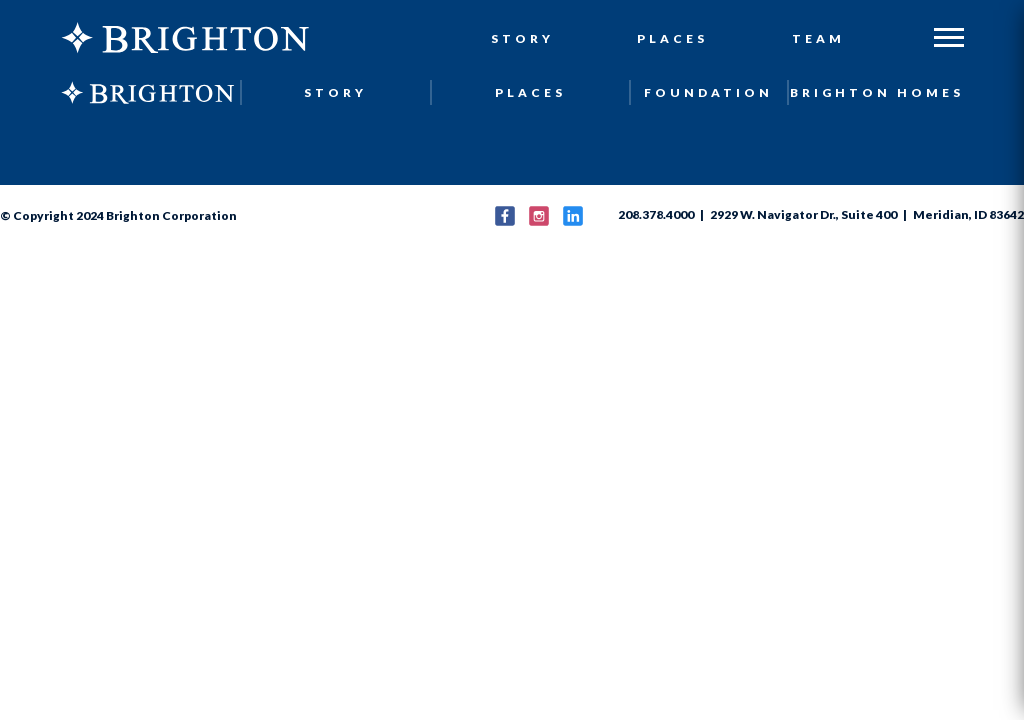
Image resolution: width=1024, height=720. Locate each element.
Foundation (708, 92)
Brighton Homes (877, 92)
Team (818, 38)
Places (672, 38)
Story (522, 38)
